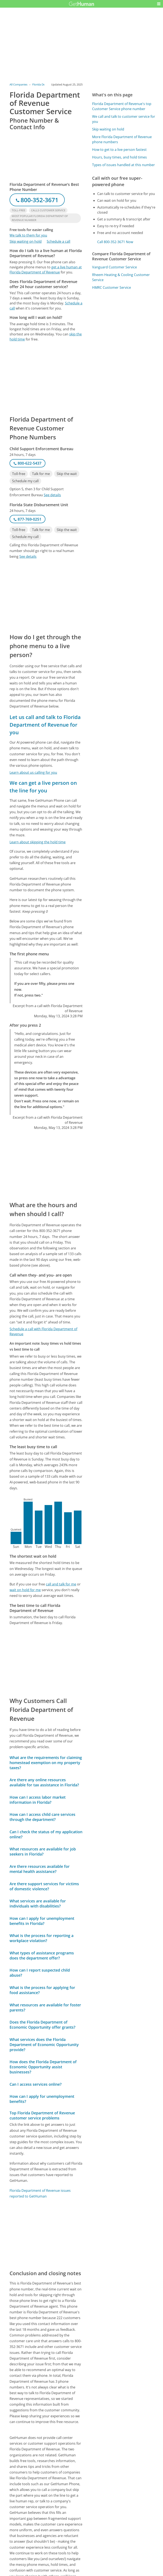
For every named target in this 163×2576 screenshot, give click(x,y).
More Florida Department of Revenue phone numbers (122, 139)
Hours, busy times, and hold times (119, 157)
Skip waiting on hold (26, 241)
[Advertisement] (46, 378)
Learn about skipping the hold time (38, 842)
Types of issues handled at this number (123, 165)
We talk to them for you (28, 235)
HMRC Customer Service (111, 287)
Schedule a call (58, 241)
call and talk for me (61, 1584)
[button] (159, 4)
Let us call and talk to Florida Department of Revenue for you (45, 724)
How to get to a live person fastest (119, 149)
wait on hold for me (25, 1590)
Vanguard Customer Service (114, 267)
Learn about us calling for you (33, 772)
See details (52, 495)
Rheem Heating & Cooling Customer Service (121, 277)
